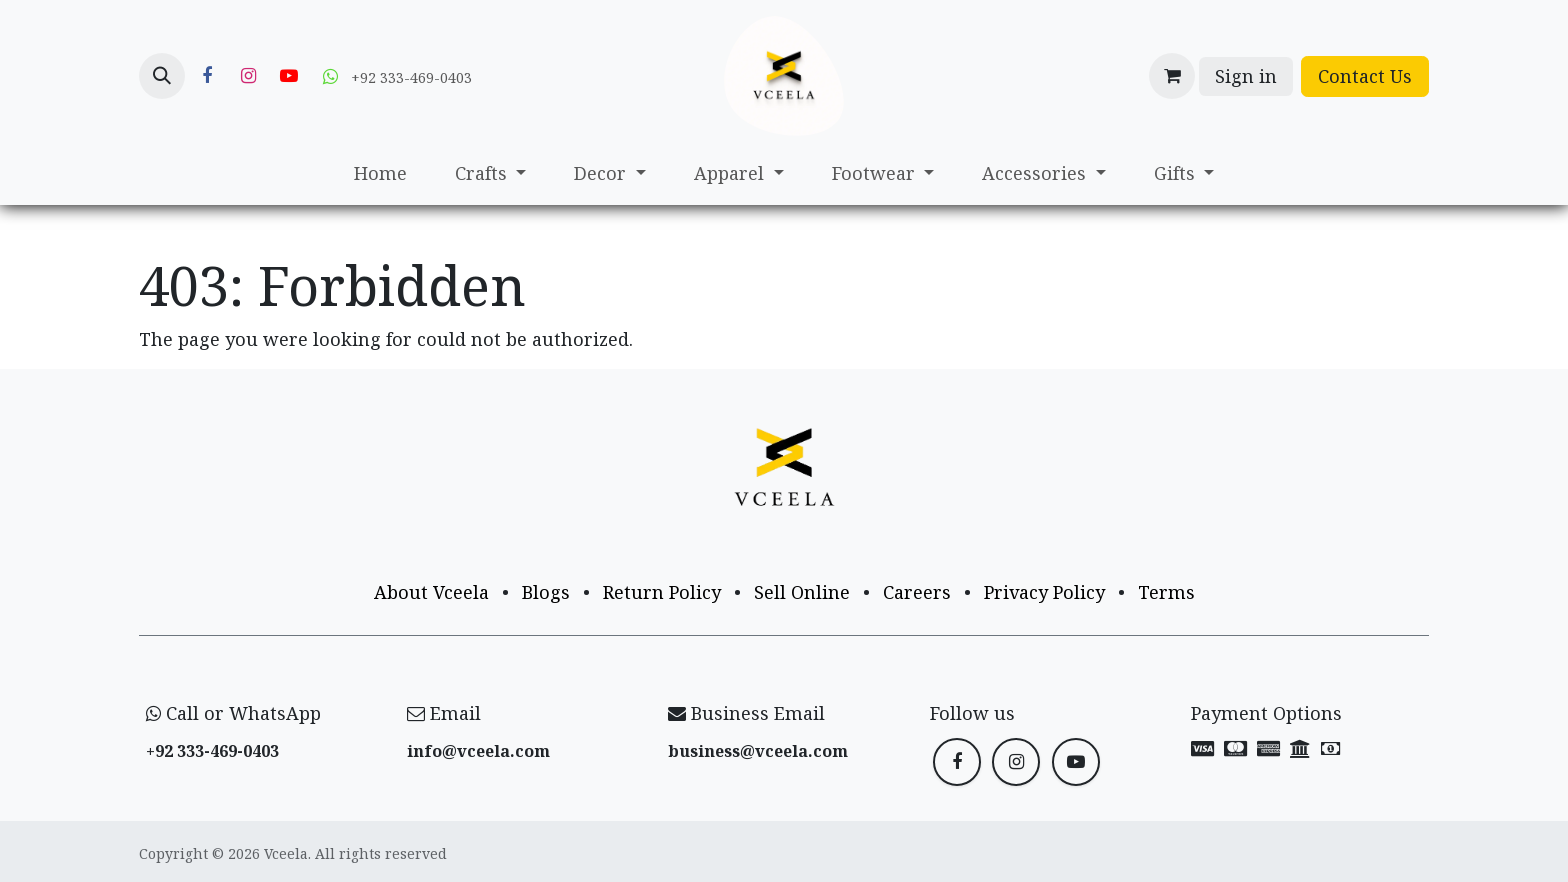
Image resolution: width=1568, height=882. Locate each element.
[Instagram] (248, 76)
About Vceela (431, 592)
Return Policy (662, 592)
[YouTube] (289, 76)
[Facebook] (207, 76)
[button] (162, 76)
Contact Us (1365, 76)
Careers (917, 592)
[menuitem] (380, 173)
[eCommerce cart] (1172, 76)
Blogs (546, 592)
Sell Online (802, 592)
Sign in (1246, 76)
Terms (1166, 592)
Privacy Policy (1044, 592)
